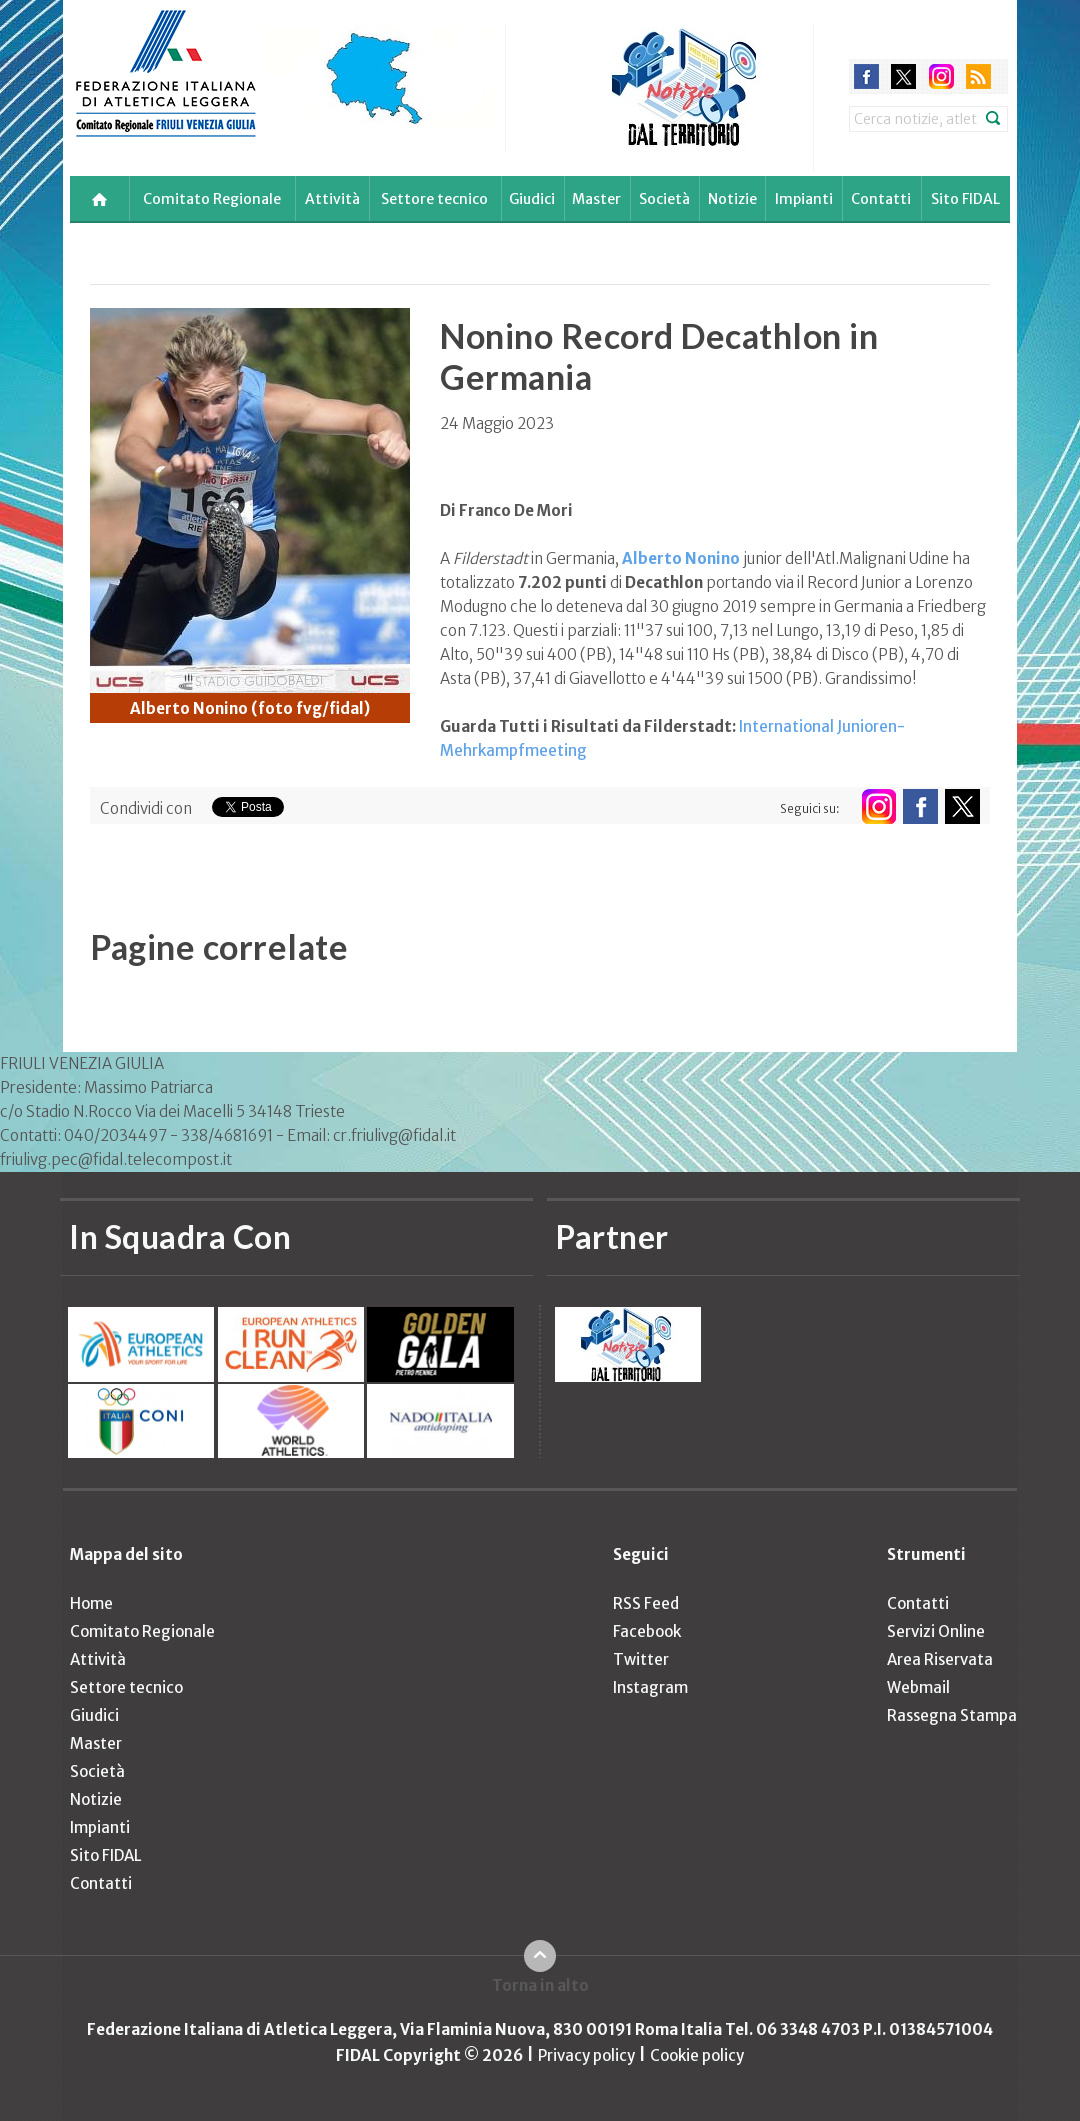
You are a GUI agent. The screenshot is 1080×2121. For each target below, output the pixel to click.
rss (978, 76)
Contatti (881, 199)
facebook (866, 76)
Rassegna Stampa (952, 1715)
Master (596, 199)
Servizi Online (936, 1631)
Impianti (804, 199)
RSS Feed (646, 1603)
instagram (941, 76)
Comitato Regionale (212, 199)
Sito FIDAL (965, 199)
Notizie (732, 199)
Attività (332, 199)
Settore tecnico (434, 199)
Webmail (918, 1687)
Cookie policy (697, 2055)
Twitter (641, 1659)
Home (91, 1603)
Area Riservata (940, 1659)
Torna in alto (540, 1985)
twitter (903, 76)
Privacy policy (586, 2055)
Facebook (647, 1631)
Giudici (532, 199)
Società (664, 199)
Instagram (650, 1687)
